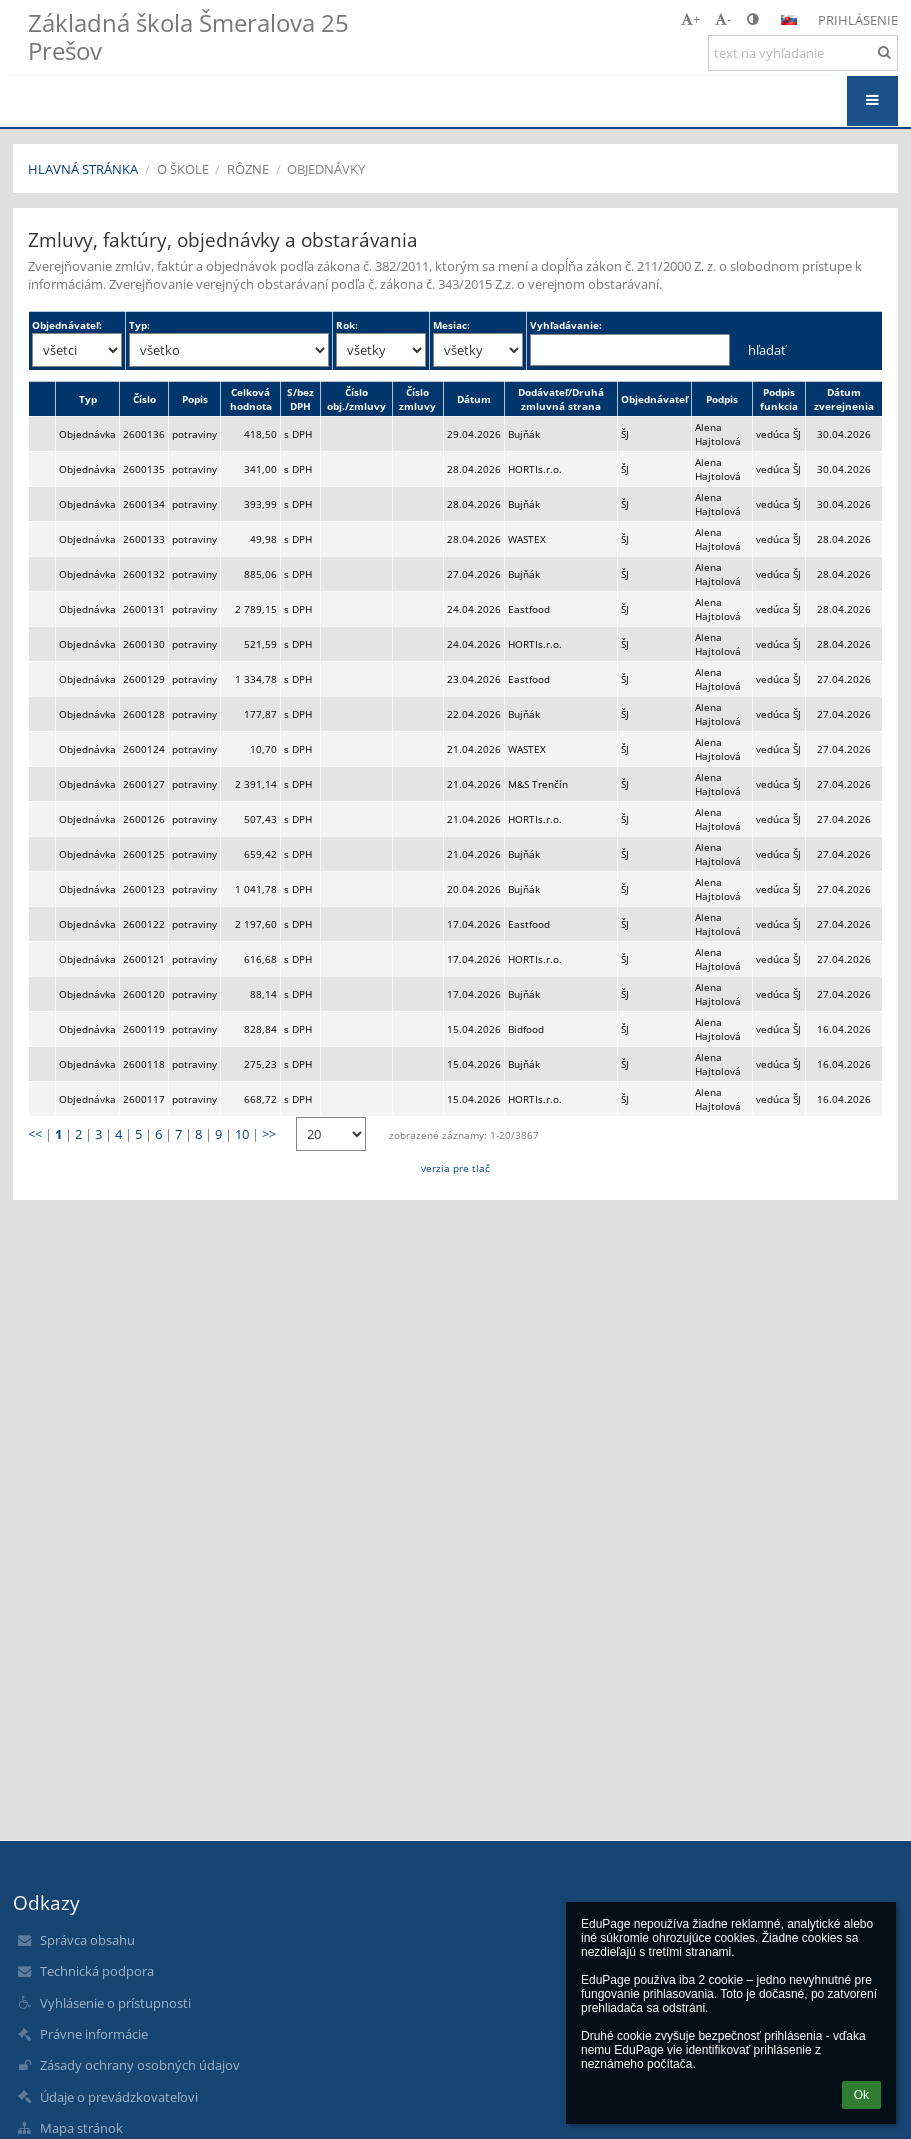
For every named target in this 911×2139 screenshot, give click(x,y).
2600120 (144, 994)
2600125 (144, 854)
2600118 (144, 1064)
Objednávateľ (654, 399)
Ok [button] (861, 2095)
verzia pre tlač (455, 1168)
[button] (789, 20)
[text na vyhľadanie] (803, 53)
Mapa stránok (81, 2128)
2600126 (144, 819)
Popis (195, 399)
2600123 (144, 889)
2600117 (144, 1099)
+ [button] (690, 19)
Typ (88, 399)
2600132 (144, 574)
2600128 (144, 714)
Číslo (144, 399)
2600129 (144, 679)
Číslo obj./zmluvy (356, 399)
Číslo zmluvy (417, 399)
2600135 (144, 469)
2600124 (144, 749)
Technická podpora (97, 1971)
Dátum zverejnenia (844, 399)
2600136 (144, 434)
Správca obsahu (87, 1940)
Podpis (722, 399)
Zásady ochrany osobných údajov (140, 2065)
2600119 (144, 1029)
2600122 (144, 924)
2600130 (144, 644)
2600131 (144, 609)
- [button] (723, 19)
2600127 (144, 784)
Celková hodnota (251, 399)
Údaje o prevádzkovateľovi (119, 2097)
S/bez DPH (300, 399)
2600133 (144, 539)
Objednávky (326, 169)
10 (242, 1134)
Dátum (474, 399)
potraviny (194, 434)
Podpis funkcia (779, 399)
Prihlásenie (858, 20)
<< (35, 1134)
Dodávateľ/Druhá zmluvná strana (561, 399)
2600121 (144, 959)
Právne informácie (94, 2034)
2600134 (144, 504)
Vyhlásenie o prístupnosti (115, 2003)
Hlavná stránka (83, 169)
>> (269, 1134)
